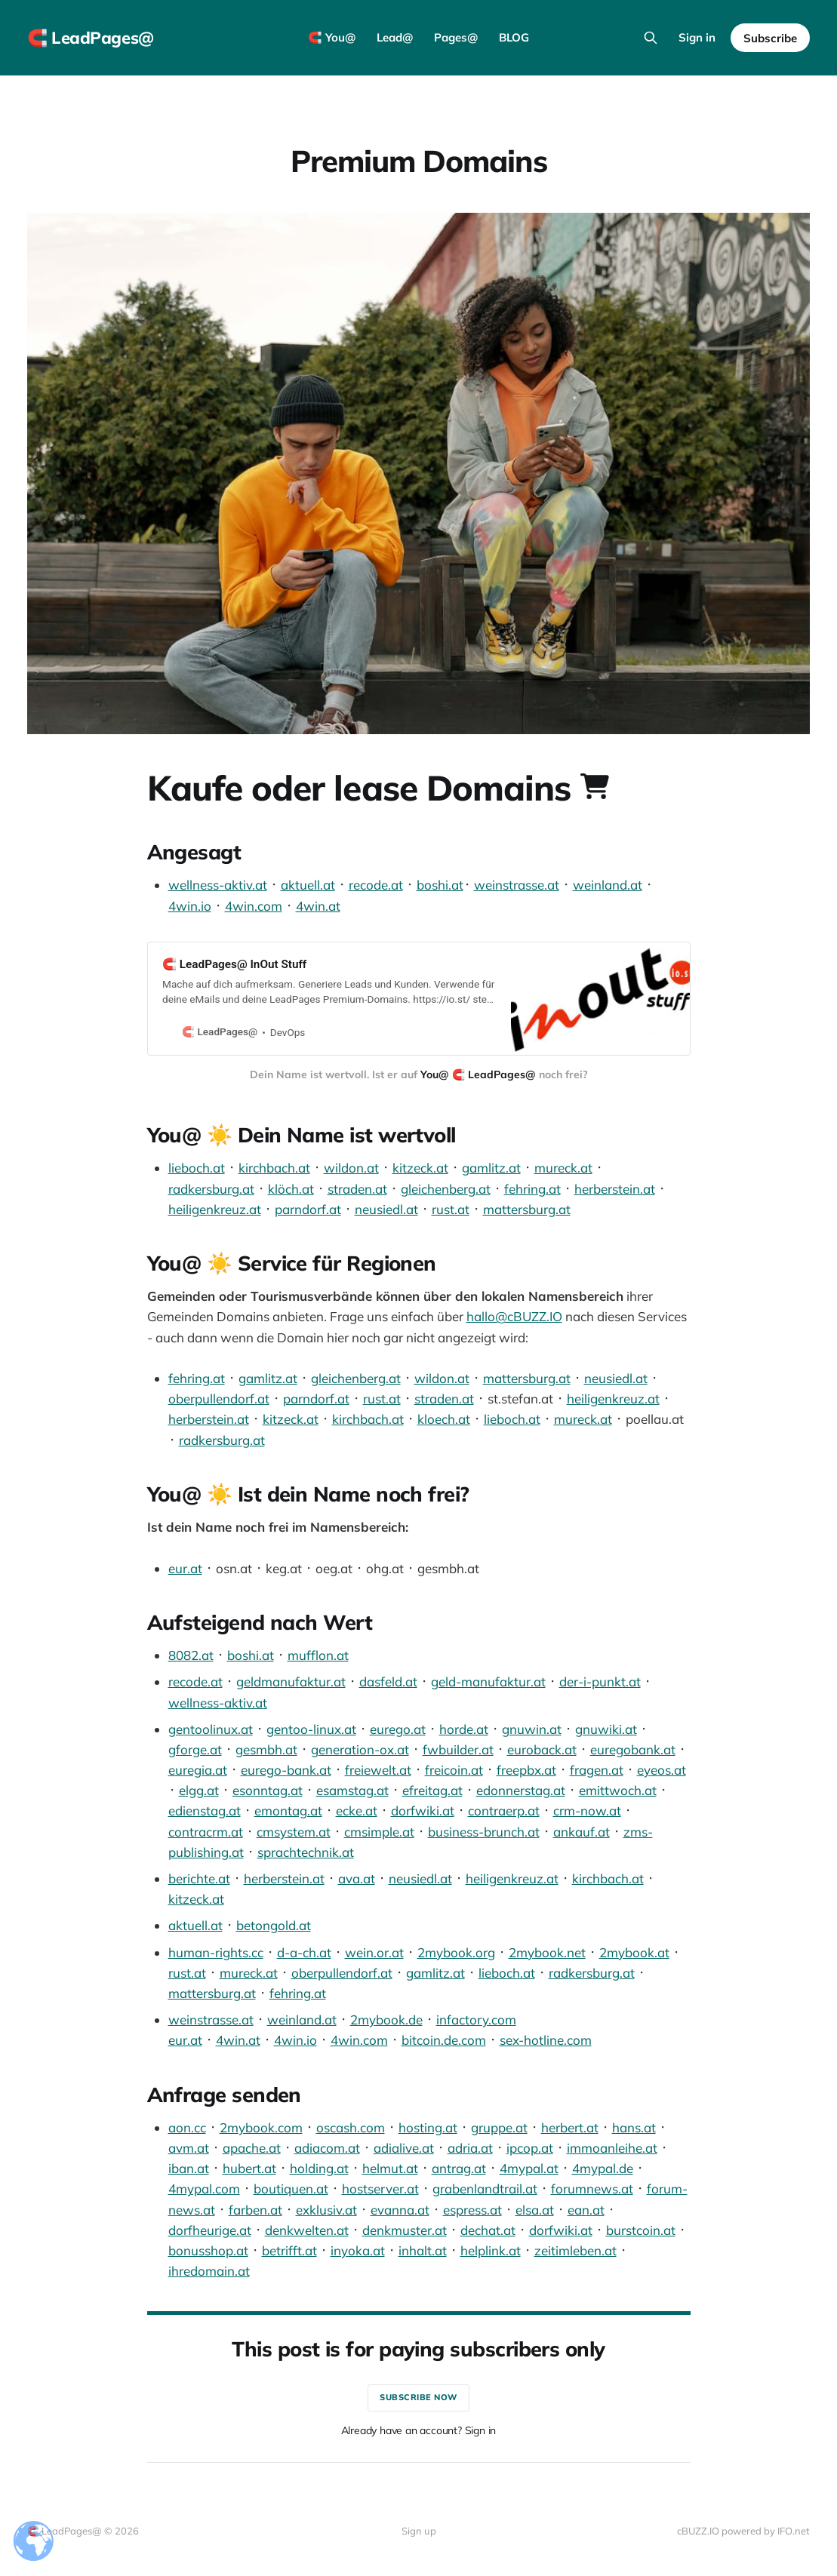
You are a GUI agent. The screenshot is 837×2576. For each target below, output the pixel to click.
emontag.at (288, 1810)
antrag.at (459, 2168)
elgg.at (199, 1790)
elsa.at (534, 2210)
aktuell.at (308, 885)
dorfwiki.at (422, 1810)
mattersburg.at (527, 1209)
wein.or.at (374, 1952)
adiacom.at (327, 2148)
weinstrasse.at (516, 885)
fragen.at (596, 1770)
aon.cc (187, 2127)
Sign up (419, 2531)
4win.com (253, 906)
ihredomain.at (209, 2271)
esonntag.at (267, 1790)
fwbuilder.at (458, 1749)
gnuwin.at (532, 1729)
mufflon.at (318, 1655)
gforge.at (195, 1749)
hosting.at (427, 2127)
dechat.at (487, 2230)
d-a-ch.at (304, 1952)
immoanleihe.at (612, 2148)
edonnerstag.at (520, 1790)
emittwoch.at (618, 1790)
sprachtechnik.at (305, 1852)
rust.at (450, 1209)
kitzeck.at (420, 1168)
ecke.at (356, 1810)
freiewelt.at (378, 1770)
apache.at (252, 2148)
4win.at (318, 906)
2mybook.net (547, 1952)
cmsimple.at (379, 1832)
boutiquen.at (291, 2188)
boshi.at (440, 885)
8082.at (191, 1655)
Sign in (697, 37)
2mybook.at (634, 1952)
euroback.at (542, 1749)
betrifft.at (289, 2250)
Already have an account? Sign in (419, 2430)
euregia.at (197, 1770)
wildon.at (351, 1168)
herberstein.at (614, 1189)
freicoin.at (454, 1770)
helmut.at (390, 2168)
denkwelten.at (307, 2230)
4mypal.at (529, 2168)
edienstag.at (204, 1810)
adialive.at (404, 2148)
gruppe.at (499, 2127)
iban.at (188, 2168)
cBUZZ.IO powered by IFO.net (743, 2531)
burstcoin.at (640, 2230)
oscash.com (350, 2127)
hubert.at (249, 2168)
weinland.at (607, 885)
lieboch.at (196, 1168)
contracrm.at (205, 1832)
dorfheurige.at (209, 2230)
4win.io (189, 906)
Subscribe (770, 38)
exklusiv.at (326, 2210)
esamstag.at (352, 1790)
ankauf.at (581, 1832)
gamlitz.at (491, 1168)
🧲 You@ (331, 37)
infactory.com (476, 2019)
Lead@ (395, 37)
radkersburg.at (211, 1189)
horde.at (463, 1729)
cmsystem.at (294, 1832)
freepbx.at (526, 1770)
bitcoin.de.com (444, 2040)
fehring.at (532, 1189)
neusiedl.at (386, 1209)
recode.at (376, 885)
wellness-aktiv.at (217, 885)
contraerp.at (504, 1810)
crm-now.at (587, 1810)
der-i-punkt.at (600, 1681)
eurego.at (398, 1729)
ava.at (356, 1878)
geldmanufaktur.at (291, 1681)
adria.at (470, 2148)
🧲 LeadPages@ (90, 37)
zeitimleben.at (575, 2250)
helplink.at (490, 2250)
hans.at (634, 2127)
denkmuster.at (404, 2230)
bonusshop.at (208, 2250)
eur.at (185, 1568)
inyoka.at (358, 2250)
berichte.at (199, 1878)
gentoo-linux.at (311, 1729)
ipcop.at (529, 2148)
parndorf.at (308, 1209)
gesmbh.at (266, 1749)
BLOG (514, 37)
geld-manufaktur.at (488, 1681)
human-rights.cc (215, 1952)
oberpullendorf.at (218, 1398)
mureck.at (563, 1168)
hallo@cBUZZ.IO (514, 1316)
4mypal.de (602, 2168)
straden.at (357, 1189)
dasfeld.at (388, 1681)
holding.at (319, 2168)
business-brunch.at (484, 1832)
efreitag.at (432, 1790)
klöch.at (291, 1189)
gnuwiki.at (606, 1729)
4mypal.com (204, 2188)
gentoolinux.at (210, 1729)
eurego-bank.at (286, 1770)
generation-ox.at (360, 1749)
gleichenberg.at (446, 1189)
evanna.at (400, 2210)
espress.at (472, 2210)
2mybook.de (386, 2019)
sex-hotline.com (546, 2040)
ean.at (586, 2210)
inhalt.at (422, 2250)
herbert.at (570, 2127)
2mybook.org (456, 1952)
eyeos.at (661, 1770)
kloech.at (443, 1419)
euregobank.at (632, 1749)
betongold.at (273, 1925)
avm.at (188, 2148)
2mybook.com (261, 2127)
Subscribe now (418, 2397)
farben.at (255, 2210)
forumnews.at (592, 2188)
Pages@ (456, 37)
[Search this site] (650, 37)
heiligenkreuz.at (214, 1209)
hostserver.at (380, 2188)
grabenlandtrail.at (484, 2188)
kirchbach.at (274, 1168)
